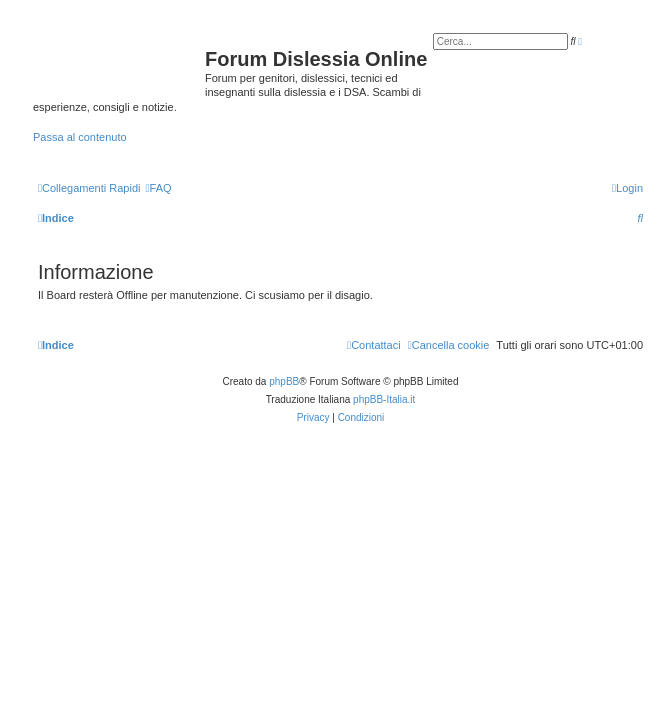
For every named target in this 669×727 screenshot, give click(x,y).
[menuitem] (158, 188)
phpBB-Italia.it (384, 399)
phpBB (284, 381)
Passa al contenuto (80, 137)
